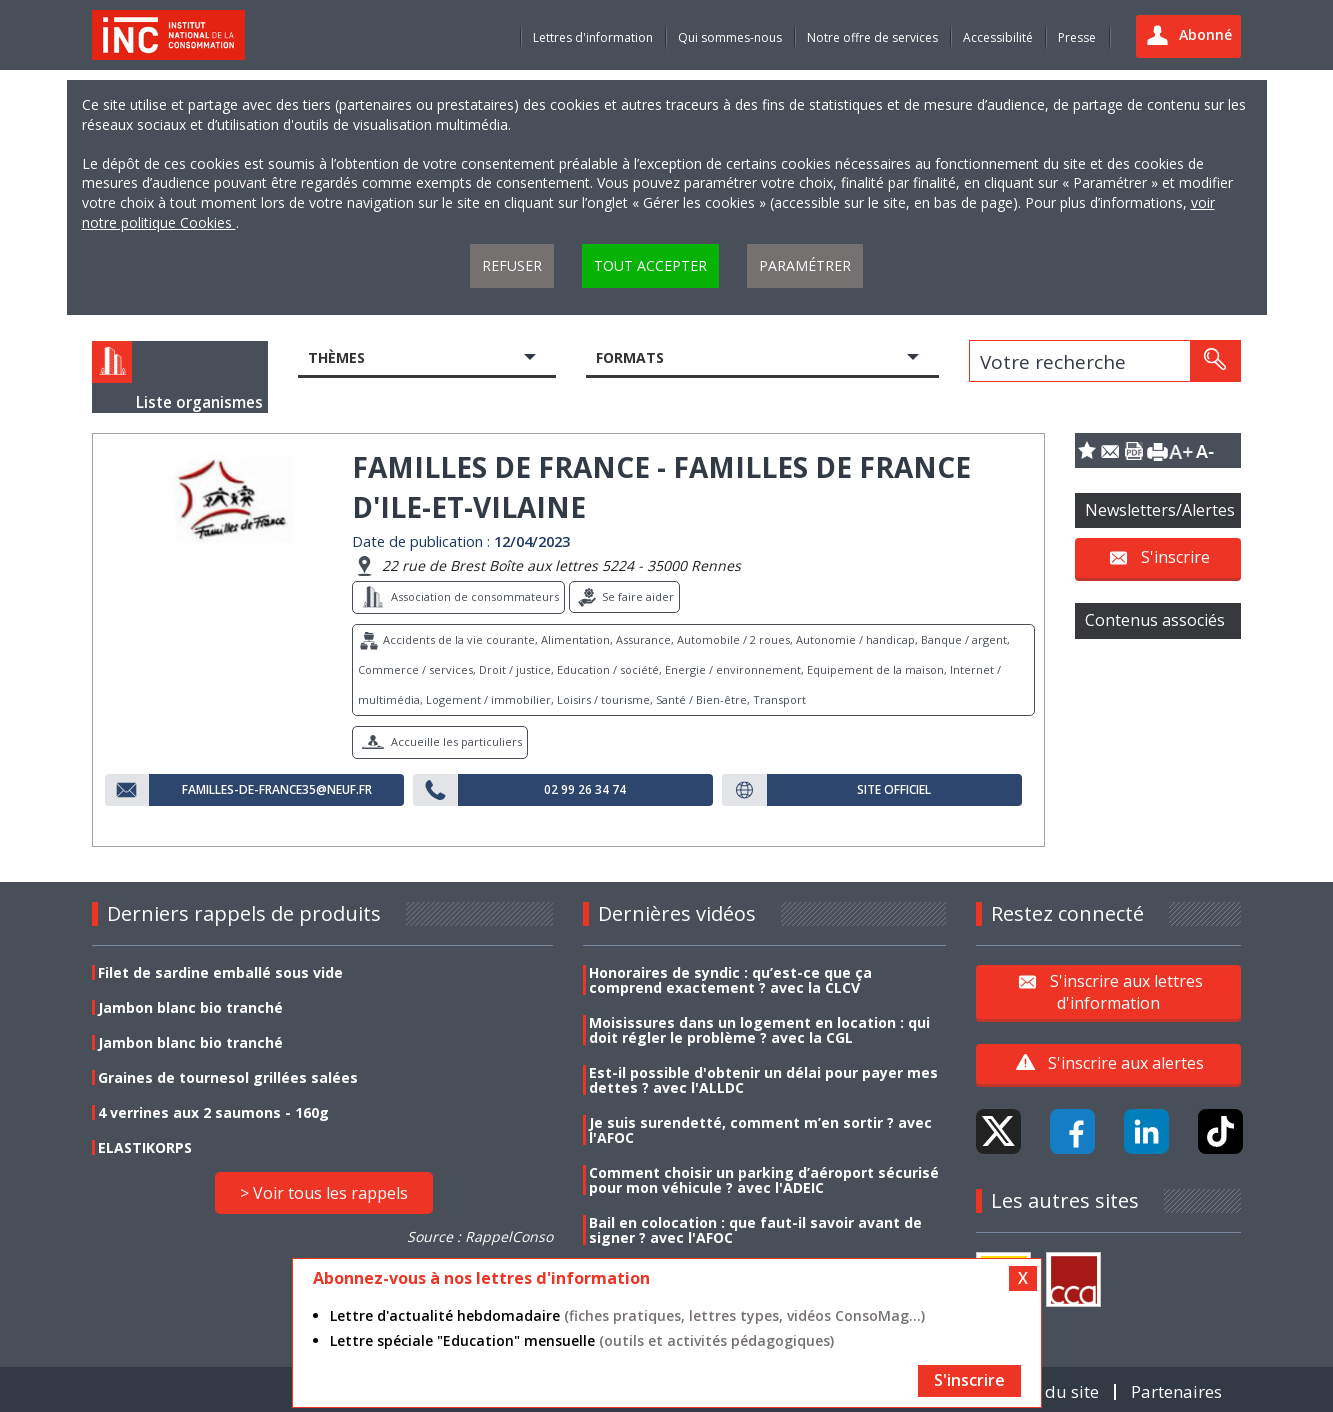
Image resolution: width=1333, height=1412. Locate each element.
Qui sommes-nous (730, 37)
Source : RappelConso (480, 1236)
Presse (1077, 37)
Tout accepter (650, 265)
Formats (630, 357)
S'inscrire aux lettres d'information (1126, 991)
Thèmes (336, 357)
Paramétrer (805, 265)
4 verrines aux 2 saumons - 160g (213, 1112)
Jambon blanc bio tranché (190, 1007)
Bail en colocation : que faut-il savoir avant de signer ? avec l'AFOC (755, 1230)
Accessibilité (998, 37)
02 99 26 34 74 (585, 790)
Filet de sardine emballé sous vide (220, 972)
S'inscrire (1175, 557)
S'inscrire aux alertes (1126, 1063)
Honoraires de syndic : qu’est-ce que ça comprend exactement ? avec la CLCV (730, 980)
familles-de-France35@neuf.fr (277, 790)
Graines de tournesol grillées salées (228, 1077)
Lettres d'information (593, 37)
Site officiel (894, 790)
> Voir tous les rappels (324, 1193)
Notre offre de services (872, 37)
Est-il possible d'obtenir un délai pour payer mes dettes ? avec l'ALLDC (763, 1080)
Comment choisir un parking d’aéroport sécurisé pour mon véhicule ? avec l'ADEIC (764, 1180)
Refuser (512, 265)
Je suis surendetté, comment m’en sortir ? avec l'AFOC (760, 1130)
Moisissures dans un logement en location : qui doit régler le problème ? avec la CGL (759, 1030)
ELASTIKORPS (145, 1147)
